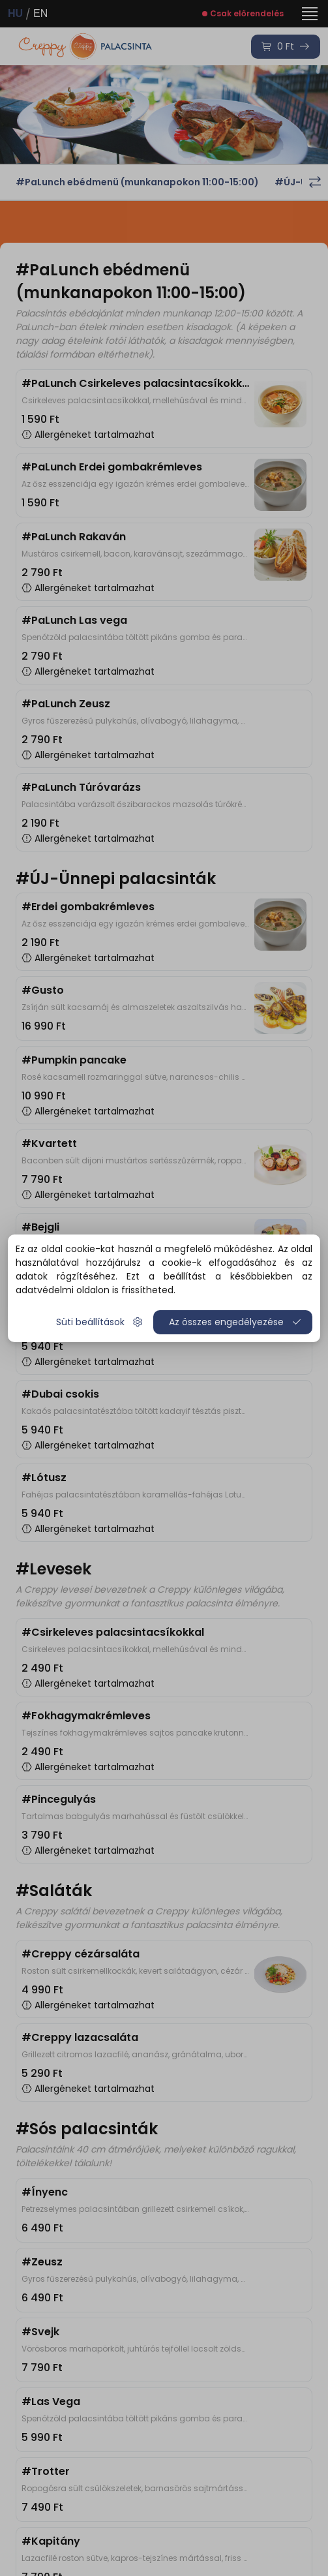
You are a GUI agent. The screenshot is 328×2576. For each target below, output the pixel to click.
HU (15, 13)
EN (40, 13)
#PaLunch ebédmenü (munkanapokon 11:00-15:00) (137, 182)
